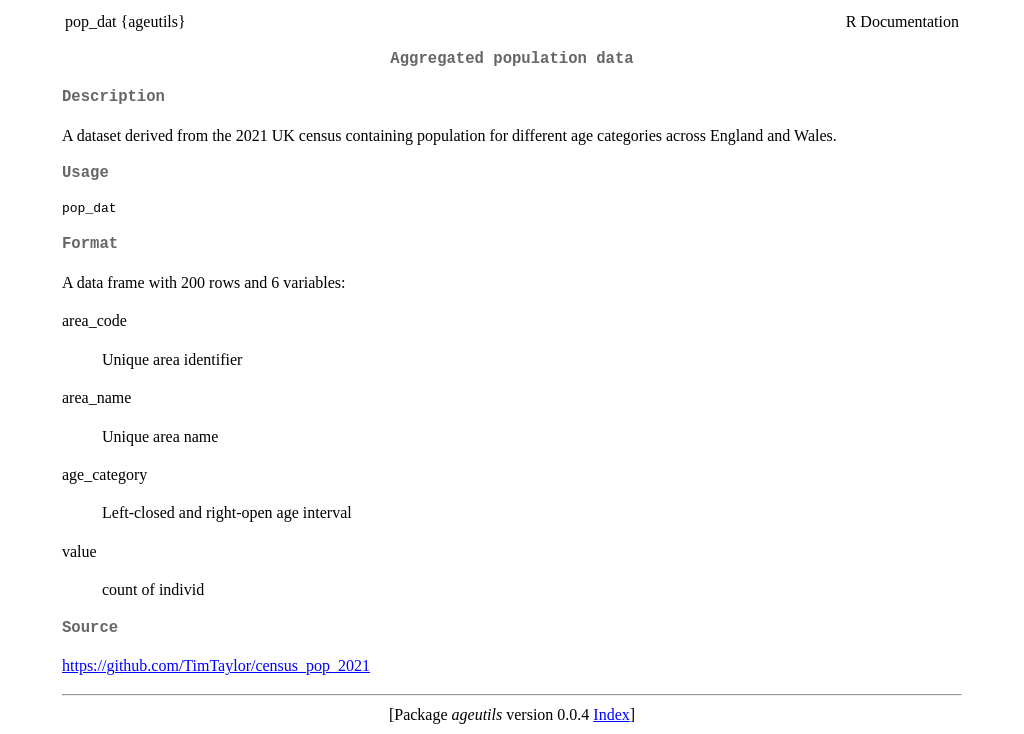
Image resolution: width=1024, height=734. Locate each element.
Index (611, 714)
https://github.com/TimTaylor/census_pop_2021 (216, 665)
